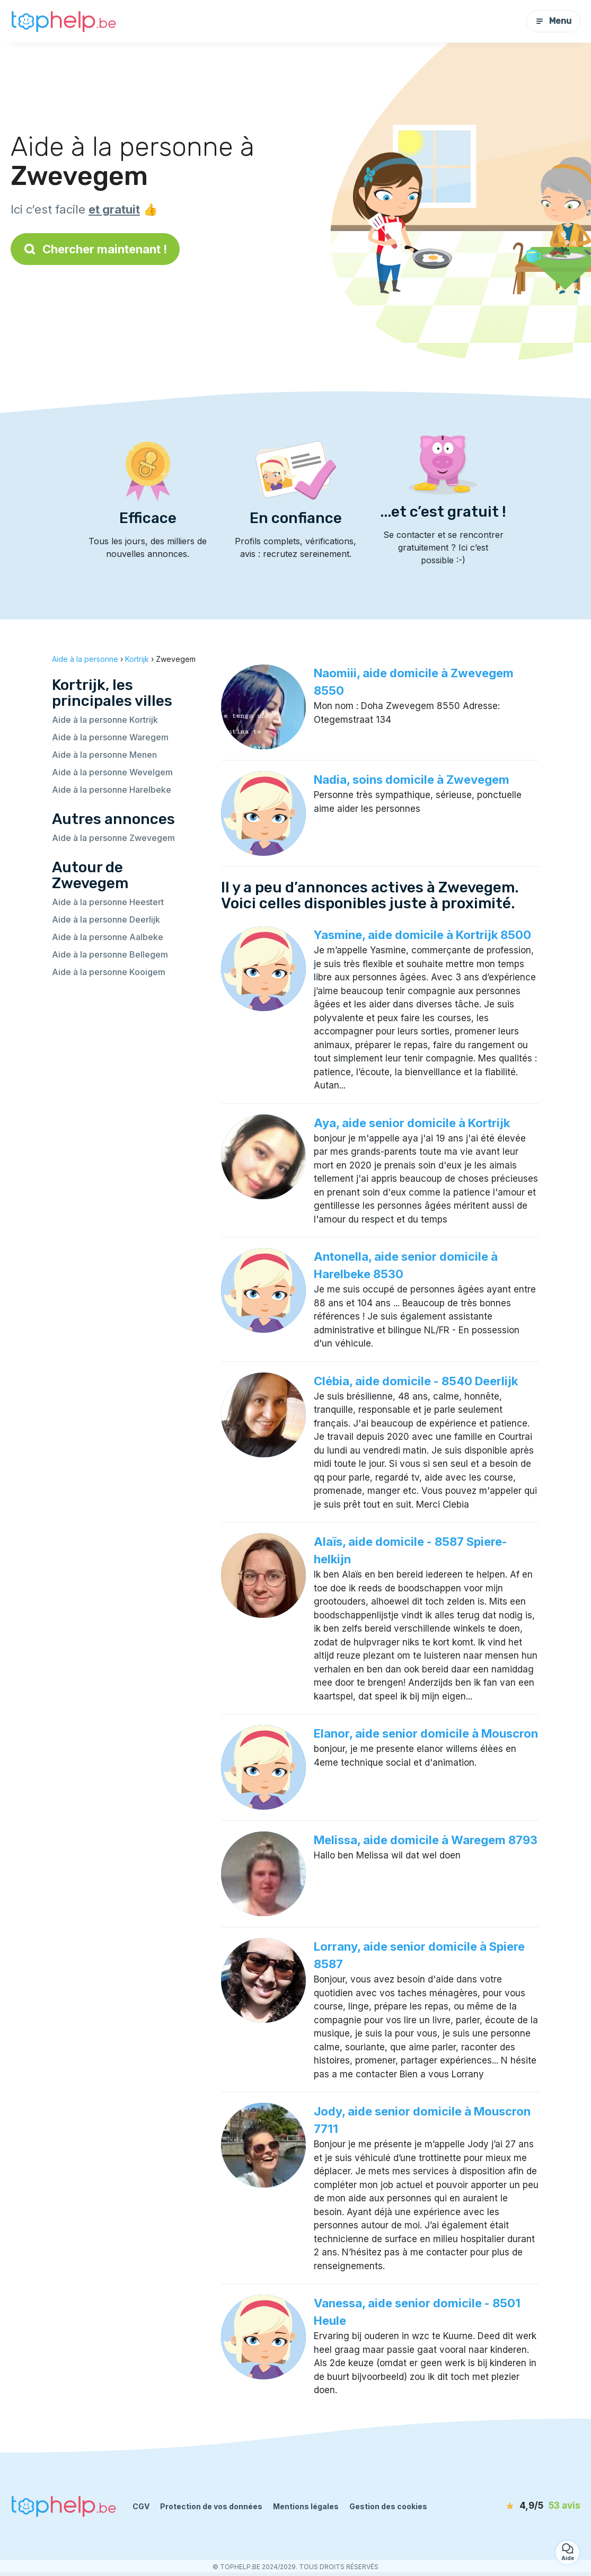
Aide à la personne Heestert (108, 902)
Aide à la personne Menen (104, 754)
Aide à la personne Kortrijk (105, 719)
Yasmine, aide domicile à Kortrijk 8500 (422, 935)
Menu (553, 21)
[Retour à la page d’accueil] (64, 21)
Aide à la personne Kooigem (108, 972)
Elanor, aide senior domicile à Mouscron (426, 1733)
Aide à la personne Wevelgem (112, 772)
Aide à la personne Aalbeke (107, 937)
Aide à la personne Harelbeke (111, 789)
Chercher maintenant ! (95, 249)
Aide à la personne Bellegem (110, 954)
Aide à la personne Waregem (110, 737)
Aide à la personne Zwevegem (113, 838)
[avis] (519, 2506)
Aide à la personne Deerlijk (106, 919)
